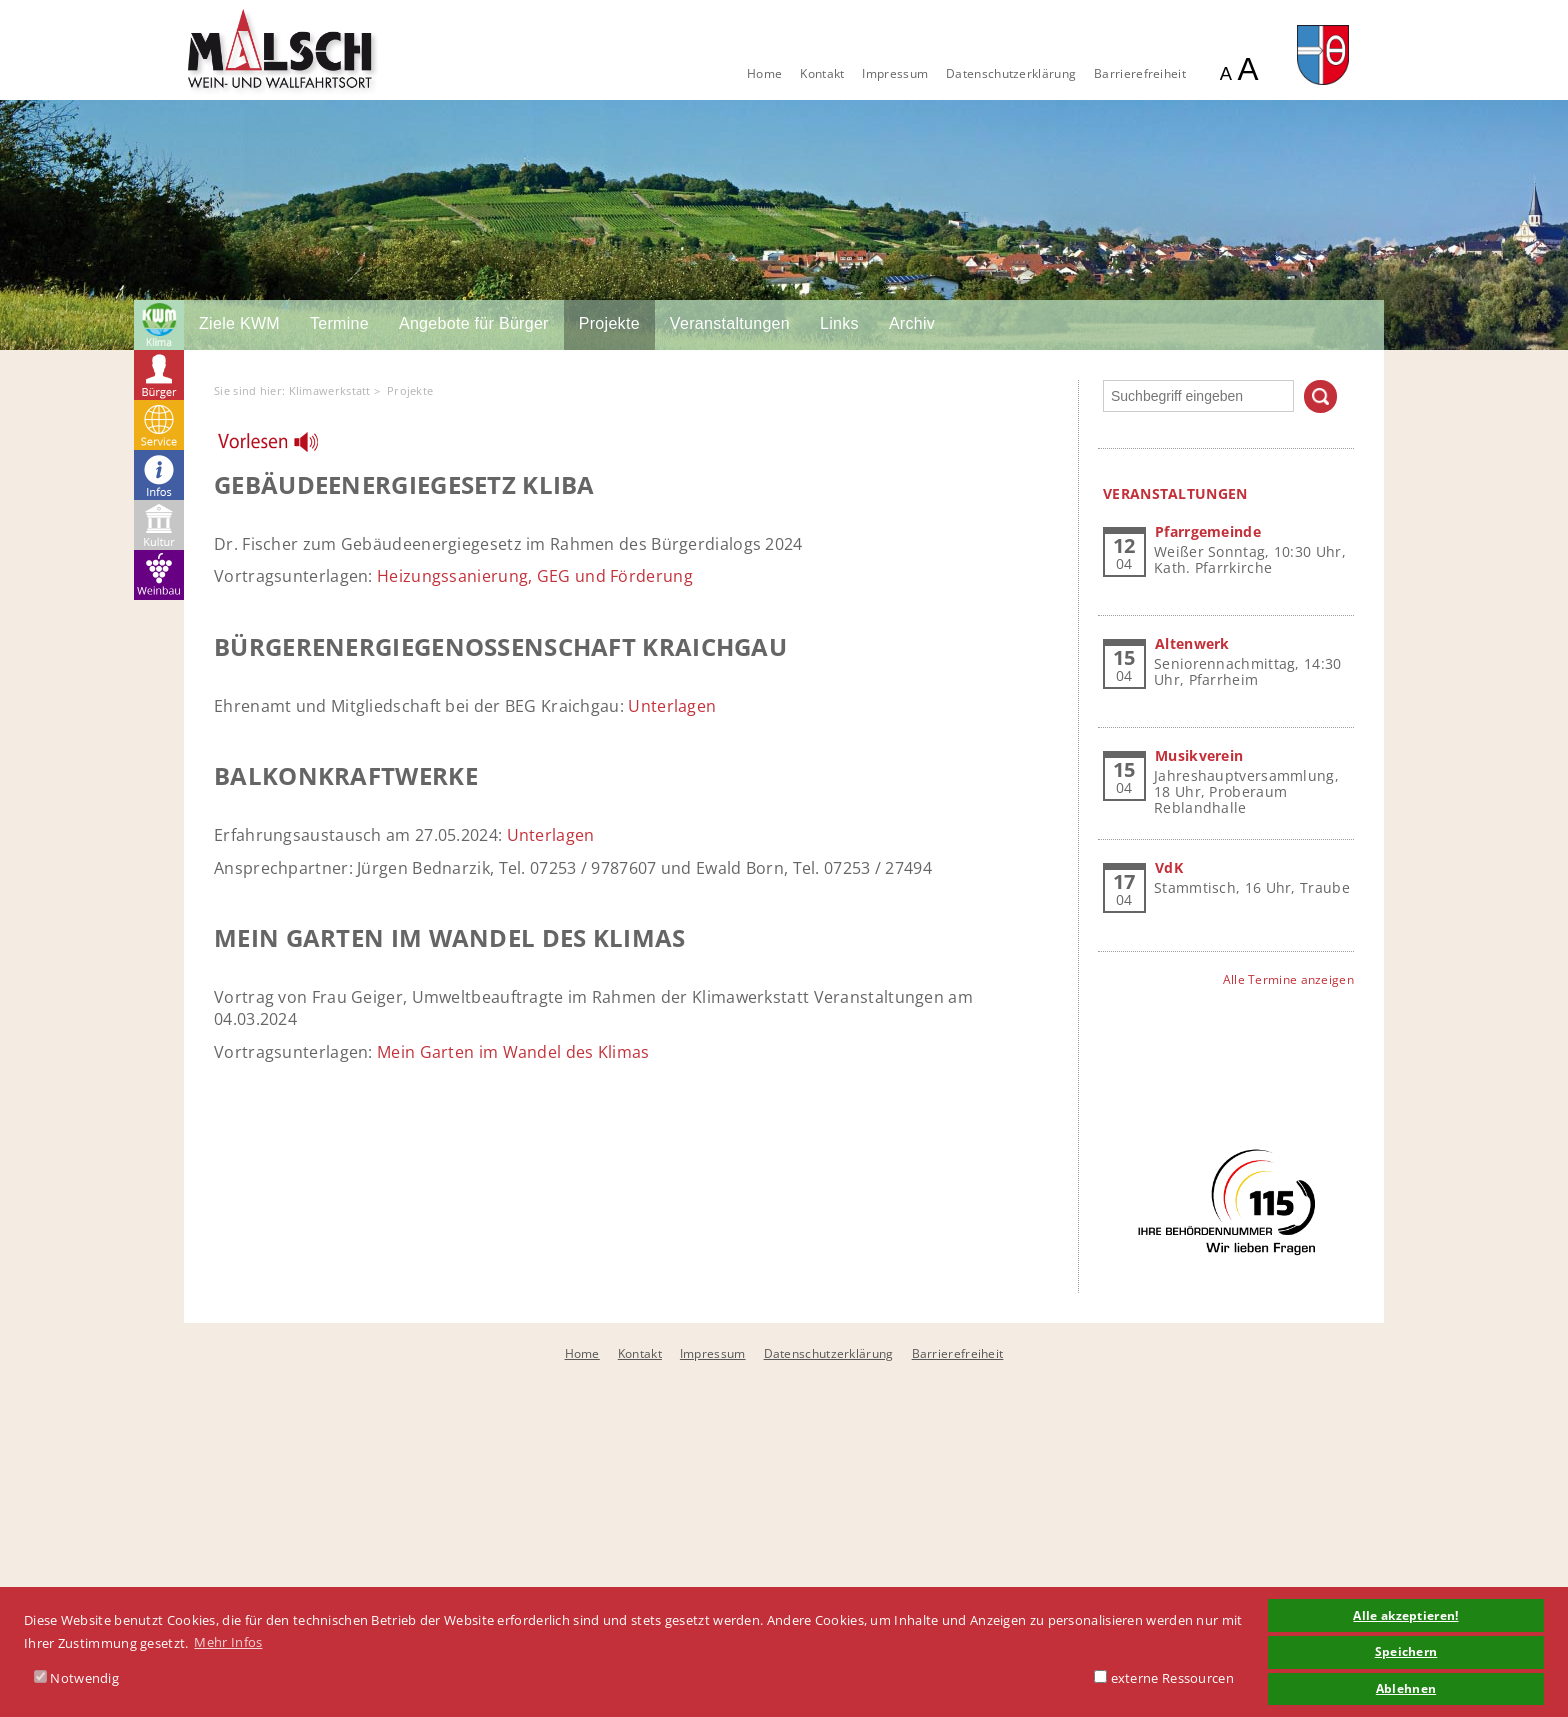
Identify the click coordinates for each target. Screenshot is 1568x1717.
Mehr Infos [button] (228, 1642)
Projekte (609, 323)
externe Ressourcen (1164, 1678)
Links (839, 323)
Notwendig (76, 1678)
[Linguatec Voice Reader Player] (280, 447)
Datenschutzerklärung (1011, 73)
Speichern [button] (1406, 1651)
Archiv (912, 323)
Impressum (895, 73)
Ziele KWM (239, 323)
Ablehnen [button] (1406, 1688)
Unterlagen (672, 706)
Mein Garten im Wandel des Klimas (513, 1052)
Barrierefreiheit (1140, 73)
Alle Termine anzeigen (1288, 979)
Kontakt (822, 73)
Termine (339, 323)
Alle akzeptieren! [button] (1405, 1615)
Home (764, 73)
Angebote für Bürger (474, 323)
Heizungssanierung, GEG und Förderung (535, 576)
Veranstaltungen (730, 323)
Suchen (1320, 396)
